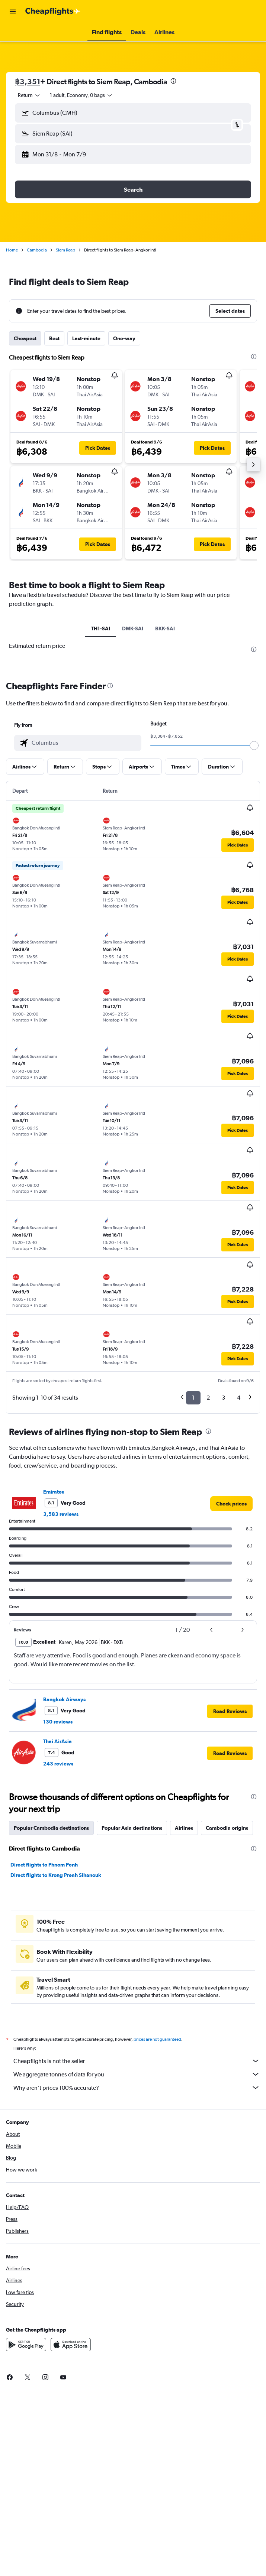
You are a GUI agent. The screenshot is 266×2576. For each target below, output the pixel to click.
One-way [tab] (124, 338)
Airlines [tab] (184, 2006)
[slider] (254, 923)
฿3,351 (27, 81)
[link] (231, 1681)
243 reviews (58, 1942)
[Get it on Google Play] (26, 2530)
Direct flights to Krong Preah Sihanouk (55, 2053)
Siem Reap (65, 250)
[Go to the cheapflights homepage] (52, 11)
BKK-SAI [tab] (165, 628)
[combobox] (29, 95)
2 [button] (208, 1575)
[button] (12, 11)
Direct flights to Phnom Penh (44, 2043)
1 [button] (193, 1575)
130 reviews (58, 1900)
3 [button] (223, 1575)
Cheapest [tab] (25, 338)
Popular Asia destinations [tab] (132, 2006)
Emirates (53, 1670)
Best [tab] (54, 338)
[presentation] (173, 81)
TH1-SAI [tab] (100, 628)
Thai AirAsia (57, 1919)
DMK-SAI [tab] (132, 628)
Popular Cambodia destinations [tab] (51, 2006)
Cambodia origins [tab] (227, 2006)
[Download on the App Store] (71, 2530)
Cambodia (37, 250)
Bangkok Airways (64, 1877)
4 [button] (238, 1575)
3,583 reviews (60, 1692)
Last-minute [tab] (86, 338)
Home (12, 250)
